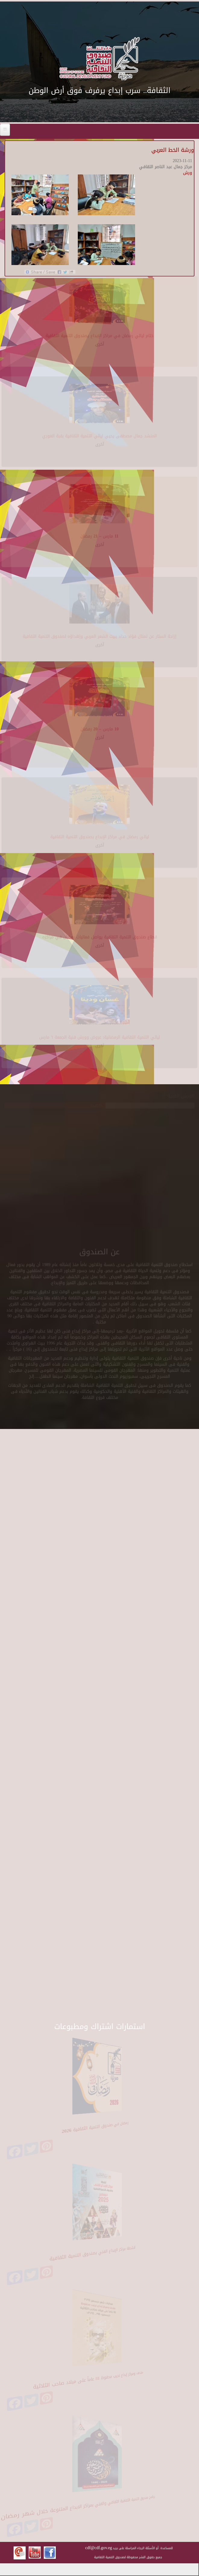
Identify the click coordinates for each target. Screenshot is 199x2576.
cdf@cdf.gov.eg (98, 2548)
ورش (187, 173)
